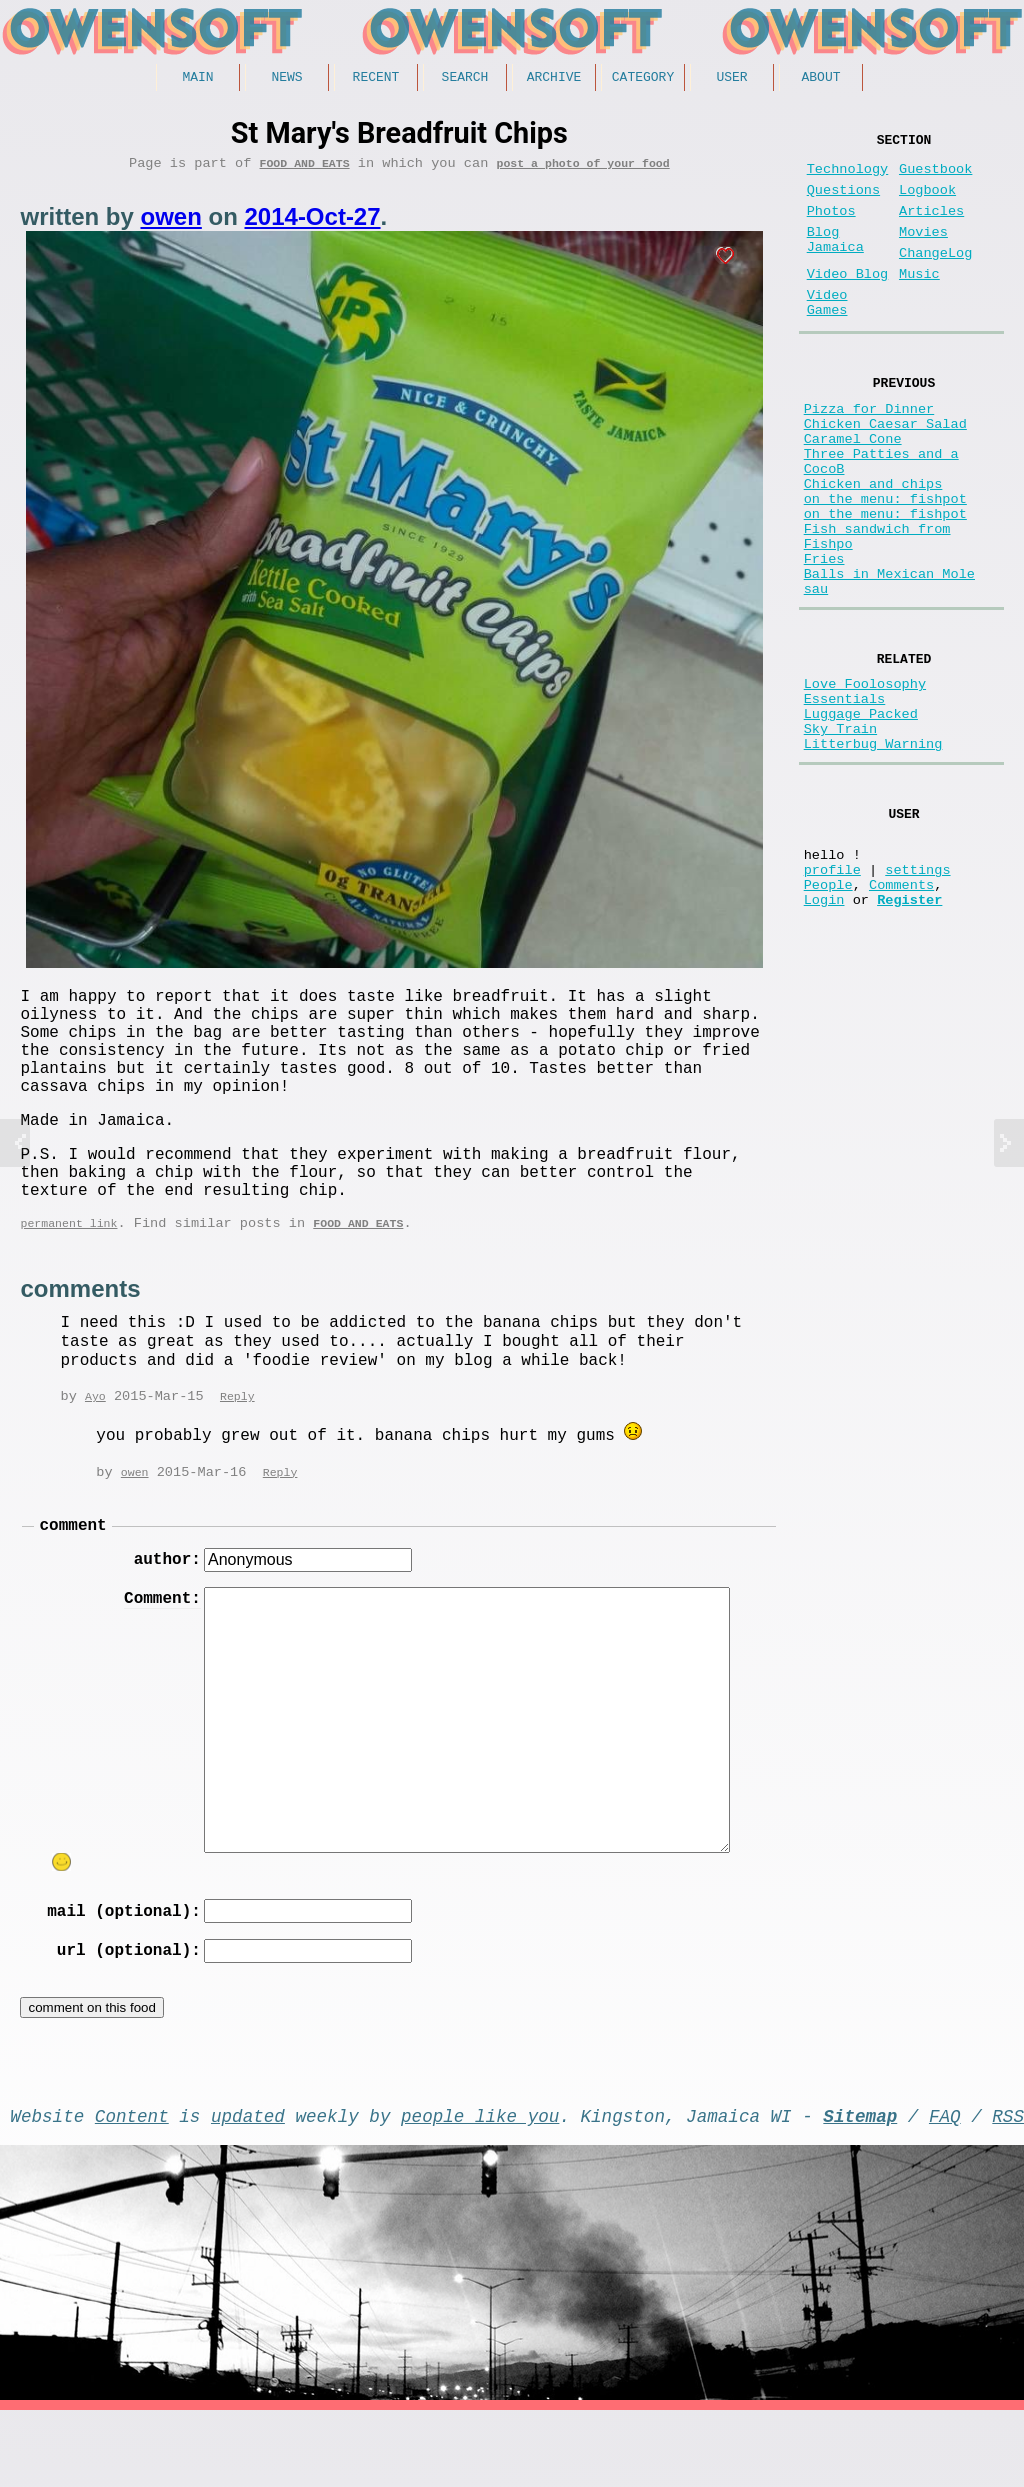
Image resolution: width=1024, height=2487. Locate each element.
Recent (376, 79)
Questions (843, 202)
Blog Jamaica (835, 262)
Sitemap (860, 2188)
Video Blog (848, 302)
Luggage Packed (861, 820)
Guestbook (935, 177)
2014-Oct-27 (312, 223)
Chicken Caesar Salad (885, 471)
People (828, 1018)
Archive (554, 79)
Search (465, 79)
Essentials (845, 801)
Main (197, 79)
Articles (931, 227)
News (286, 79)
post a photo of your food (582, 169)
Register (909, 1037)
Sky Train (840, 839)
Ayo (95, 1448)
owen (170, 223)
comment (72, 1579)
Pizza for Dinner (869, 452)
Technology (848, 177)
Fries (824, 642)
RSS (1008, 2188)
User (731, 79)
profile (832, 999)
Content (132, 2188)
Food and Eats (305, 169)
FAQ (945, 2188)
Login (824, 1037)
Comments (901, 1018)
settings (917, 999)
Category (643, 79)
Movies (923, 252)
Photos (831, 227)
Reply (237, 1448)
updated (248, 2188)
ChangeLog (935, 277)
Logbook (927, 202)
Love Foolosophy (865, 782)
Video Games (827, 337)
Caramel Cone (853, 490)
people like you (480, 2188)
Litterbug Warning (873, 858)
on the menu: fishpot (885, 566)
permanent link (68, 1273)
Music (919, 302)
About (820, 79)
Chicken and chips (873, 547)
